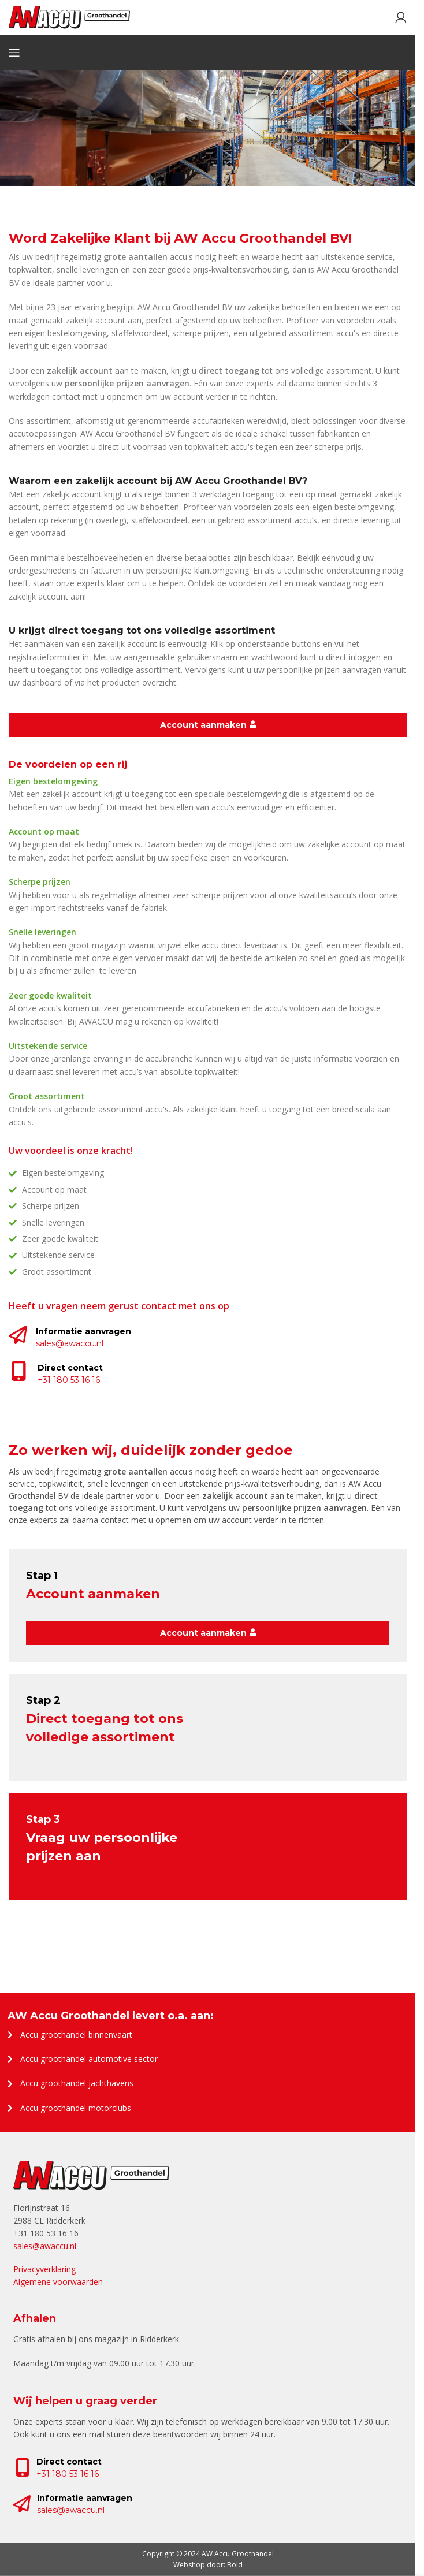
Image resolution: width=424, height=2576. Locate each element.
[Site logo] (69, 16)
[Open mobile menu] (14, 52)
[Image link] (91, 2174)
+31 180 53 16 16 (67, 2474)
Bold (235, 2565)
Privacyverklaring (44, 2269)
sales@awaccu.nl (71, 2510)
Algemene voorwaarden (58, 2281)
